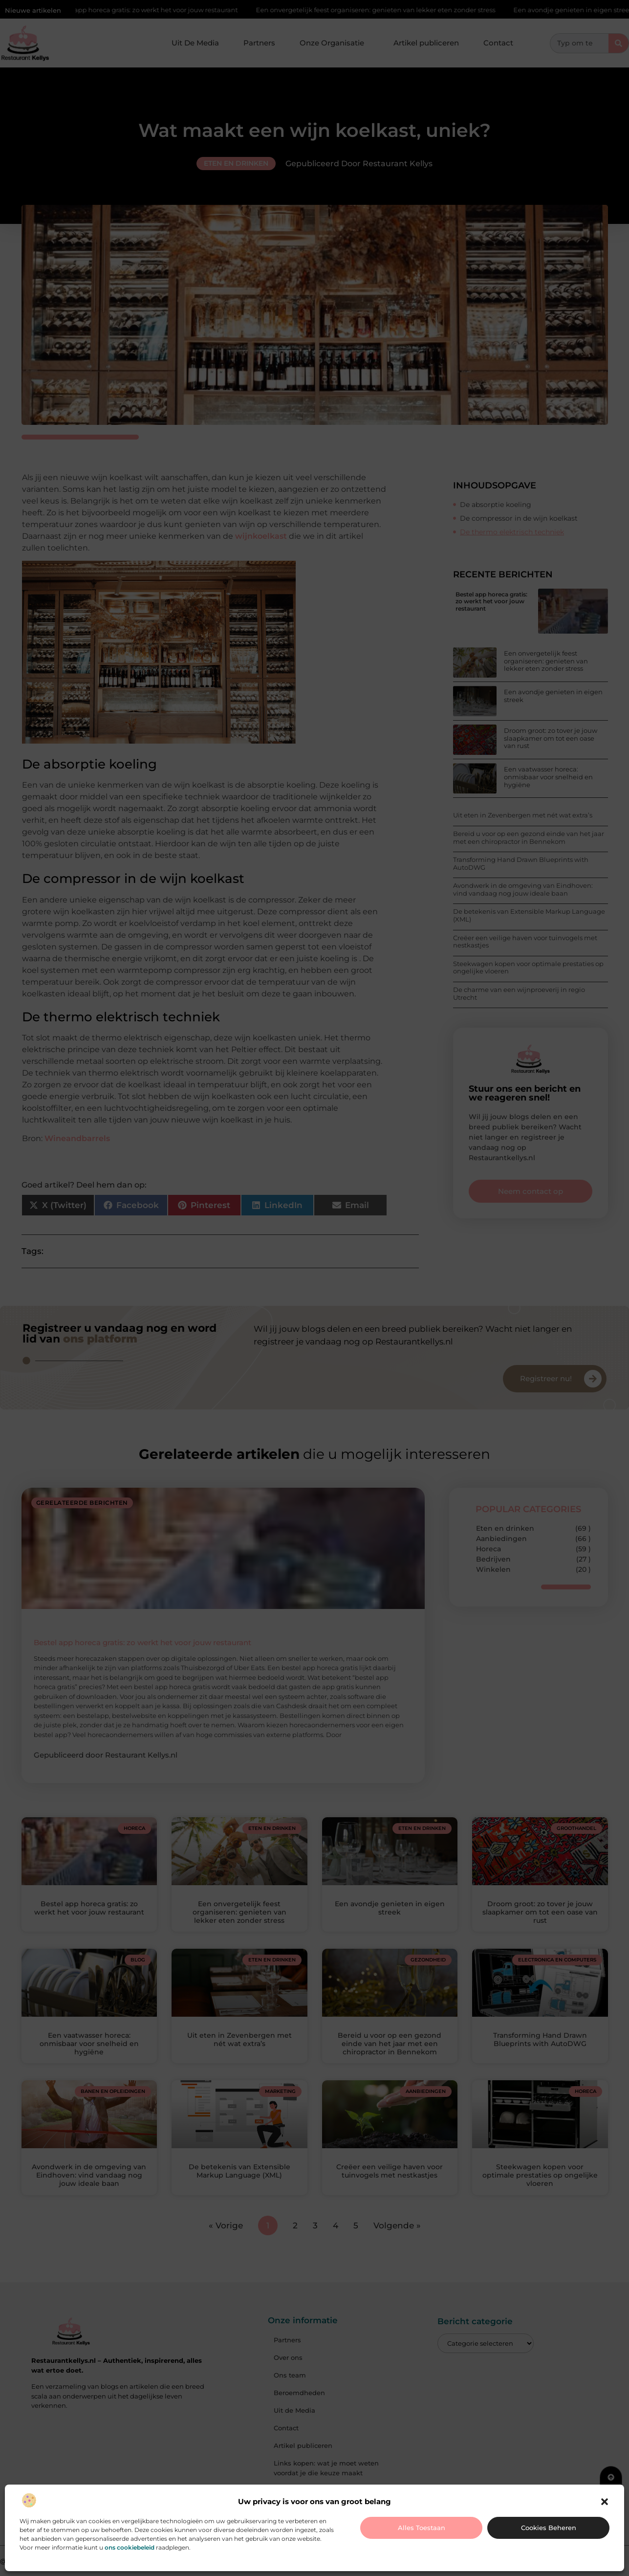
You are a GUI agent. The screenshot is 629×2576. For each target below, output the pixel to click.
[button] (604, 2502)
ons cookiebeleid (129, 2547)
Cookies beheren (548, 2528)
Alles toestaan (421, 2528)
